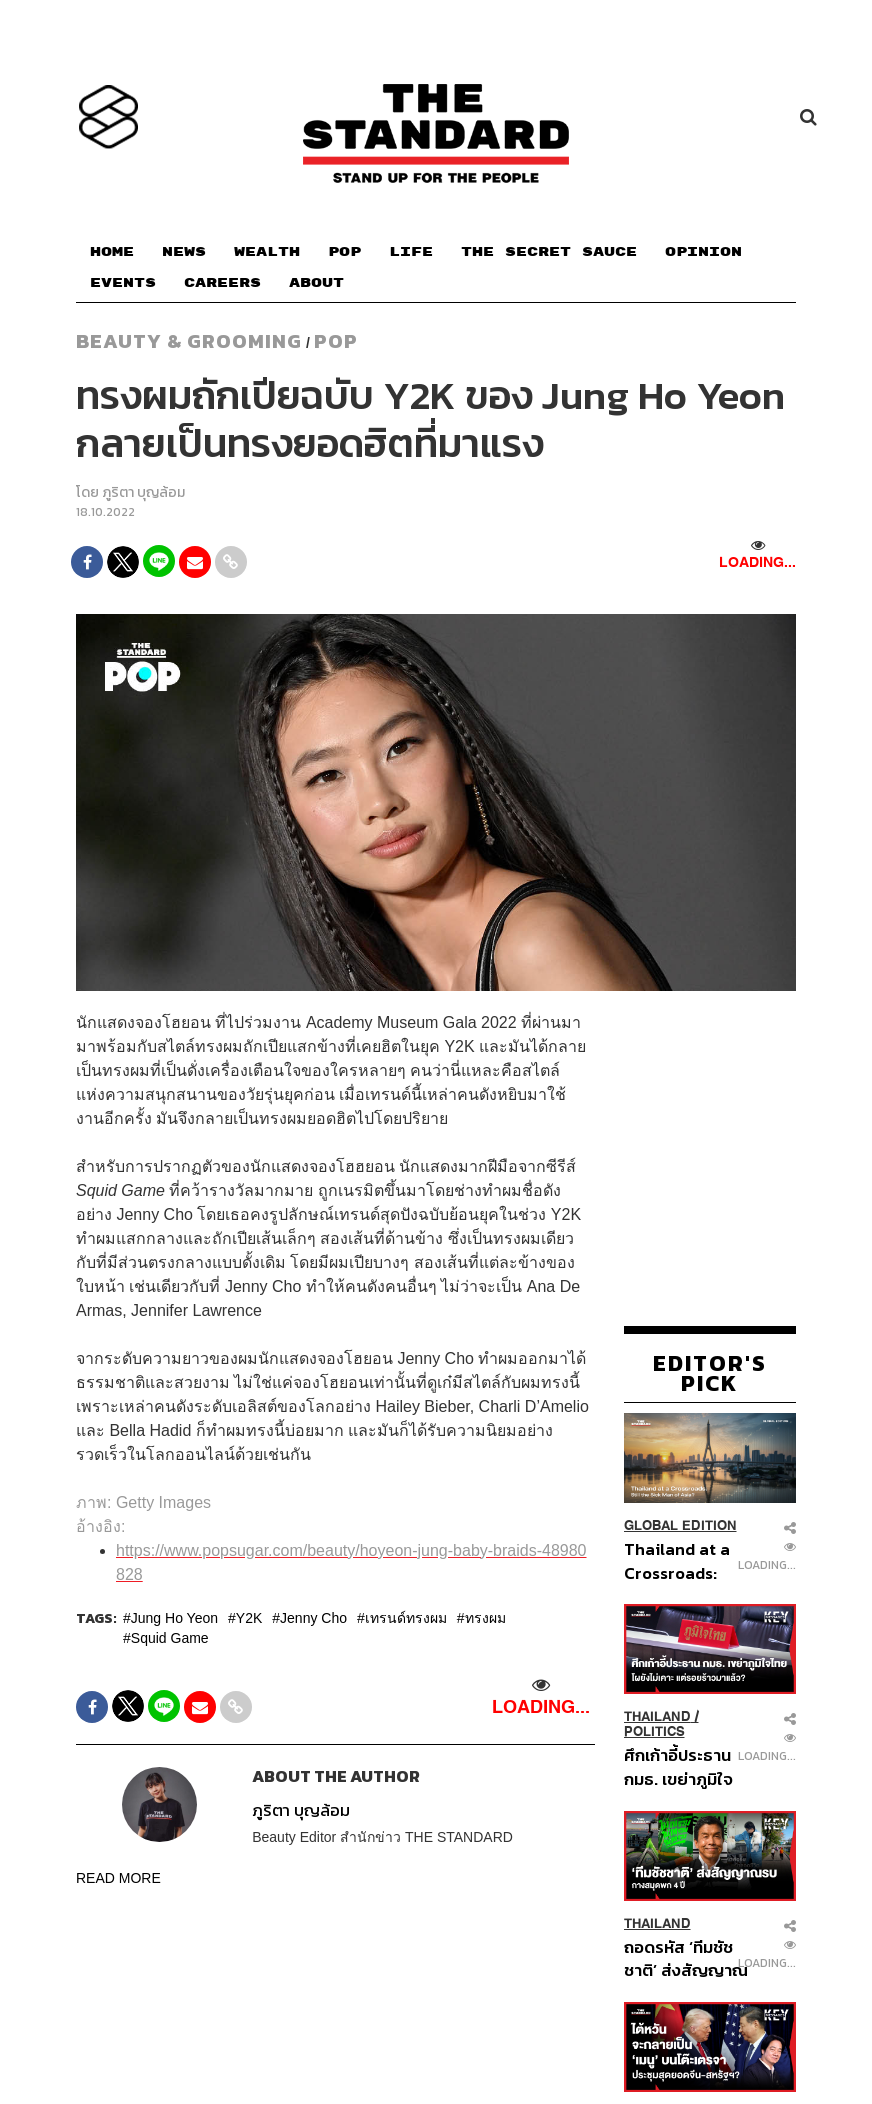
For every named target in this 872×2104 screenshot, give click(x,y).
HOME (112, 252)
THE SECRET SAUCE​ (549, 252)
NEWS (184, 252)
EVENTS (123, 283)
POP (344, 252)
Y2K (249, 1618)
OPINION (703, 252)
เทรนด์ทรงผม (406, 1618)
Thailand (657, 1716)
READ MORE (118, 1878)
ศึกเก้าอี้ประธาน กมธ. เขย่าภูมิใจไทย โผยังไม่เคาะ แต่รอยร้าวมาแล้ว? (680, 1766)
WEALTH (267, 252)
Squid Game (170, 1638)
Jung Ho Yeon (174, 1618)
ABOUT (316, 283)
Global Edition (680, 1525)
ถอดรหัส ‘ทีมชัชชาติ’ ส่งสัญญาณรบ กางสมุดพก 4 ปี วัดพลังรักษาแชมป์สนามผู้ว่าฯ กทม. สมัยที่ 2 (686, 1958)
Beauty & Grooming (189, 341)
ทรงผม (485, 1618)
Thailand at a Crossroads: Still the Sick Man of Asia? (677, 1560)
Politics (654, 1731)
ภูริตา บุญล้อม (143, 492)
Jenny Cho (313, 1618)
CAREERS (222, 283)
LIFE (411, 252)
